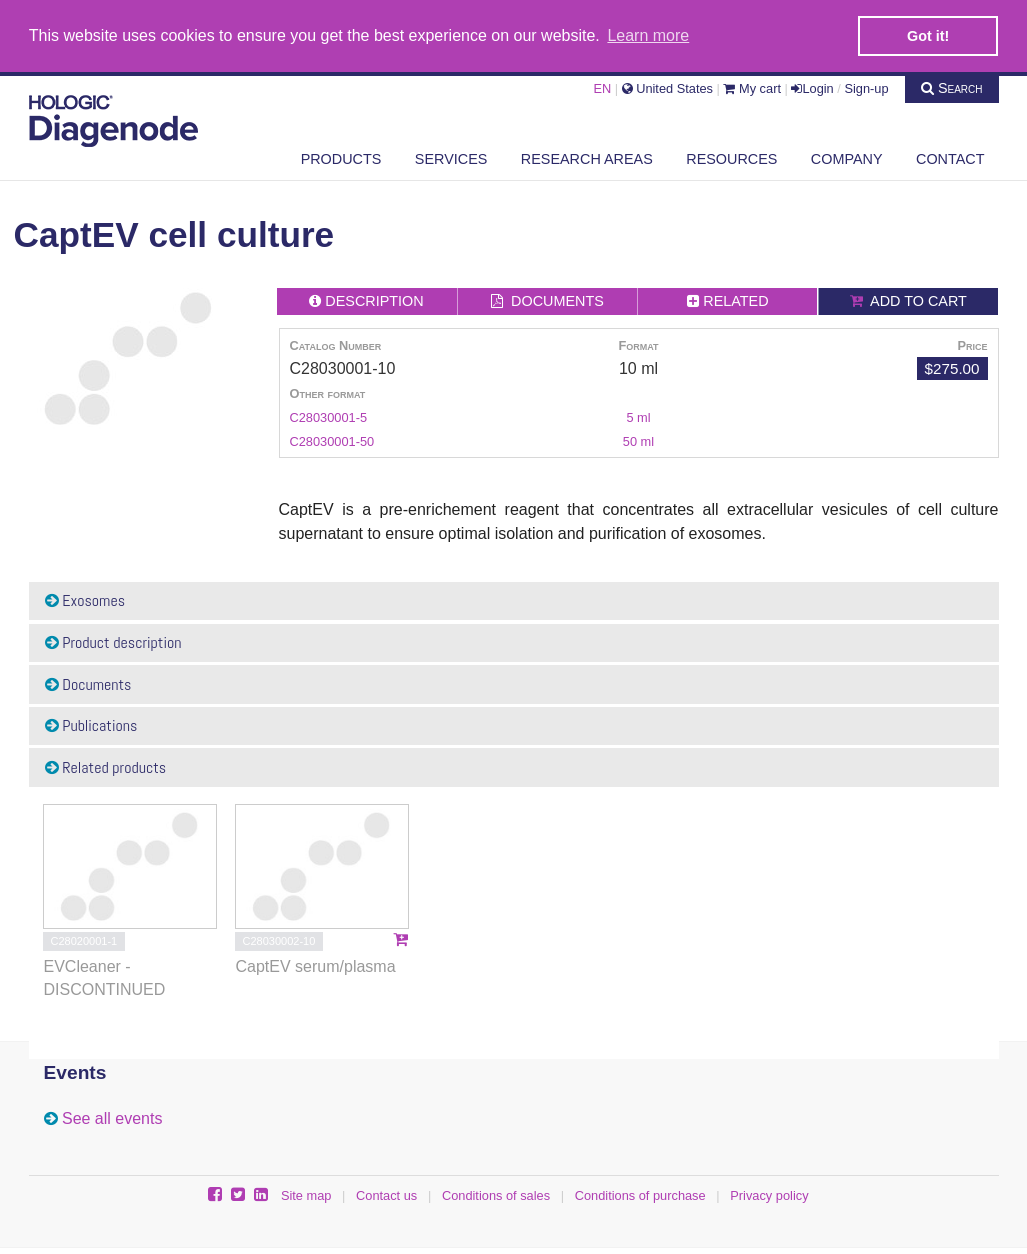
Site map (306, 1193)
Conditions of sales (496, 1193)
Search (952, 86)
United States (667, 86)
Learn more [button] (648, 35)
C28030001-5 (329, 415)
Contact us (386, 1193)
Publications (91, 724)
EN (602, 86)
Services (451, 157)
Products (341, 157)
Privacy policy (769, 1193)
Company (847, 157)
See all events (112, 1117)
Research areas (587, 157)
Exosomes (85, 599)
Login (812, 86)
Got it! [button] (928, 36)
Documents (88, 682)
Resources (731, 157)
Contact (950, 157)
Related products (106, 765)
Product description (113, 640)
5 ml (638, 415)
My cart (752, 86)
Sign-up (866, 86)
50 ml (638, 439)
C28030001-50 (332, 439)
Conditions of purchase (640, 1193)
